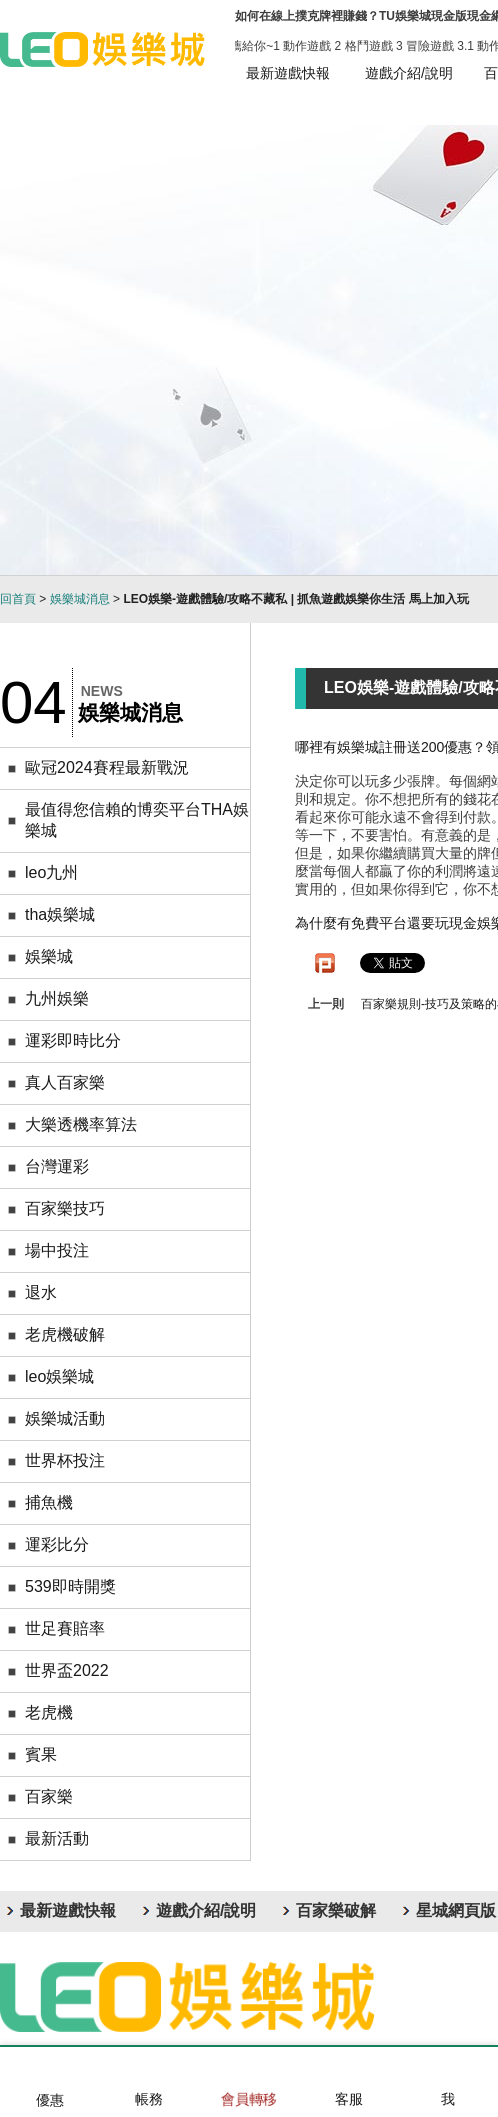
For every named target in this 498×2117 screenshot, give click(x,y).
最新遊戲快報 (288, 73)
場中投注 (57, 1250)
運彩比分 (57, 1544)
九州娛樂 (57, 998)
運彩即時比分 (73, 1040)
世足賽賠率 (65, 1628)
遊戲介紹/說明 (409, 73)
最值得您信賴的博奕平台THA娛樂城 (137, 820)
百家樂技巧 (65, 1208)
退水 (41, 1292)
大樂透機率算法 (81, 1124)
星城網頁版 (456, 1910)
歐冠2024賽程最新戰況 (107, 767)
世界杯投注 (65, 1460)
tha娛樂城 (60, 914)
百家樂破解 (336, 1910)
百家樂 (49, 1796)
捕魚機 (49, 1502)
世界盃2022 (67, 1670)
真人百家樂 (65, 1082)
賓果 (41, 1754)
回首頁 (18, 599)
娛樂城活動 (65, 1418)
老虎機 (49, 1712)
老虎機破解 (65, 1334)
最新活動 (57, 1838)
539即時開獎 (70, 1586)
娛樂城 (49, 956)
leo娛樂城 (59, 1376)
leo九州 (51, 872)
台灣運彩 (57, 1166)
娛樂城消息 (80, 599)
